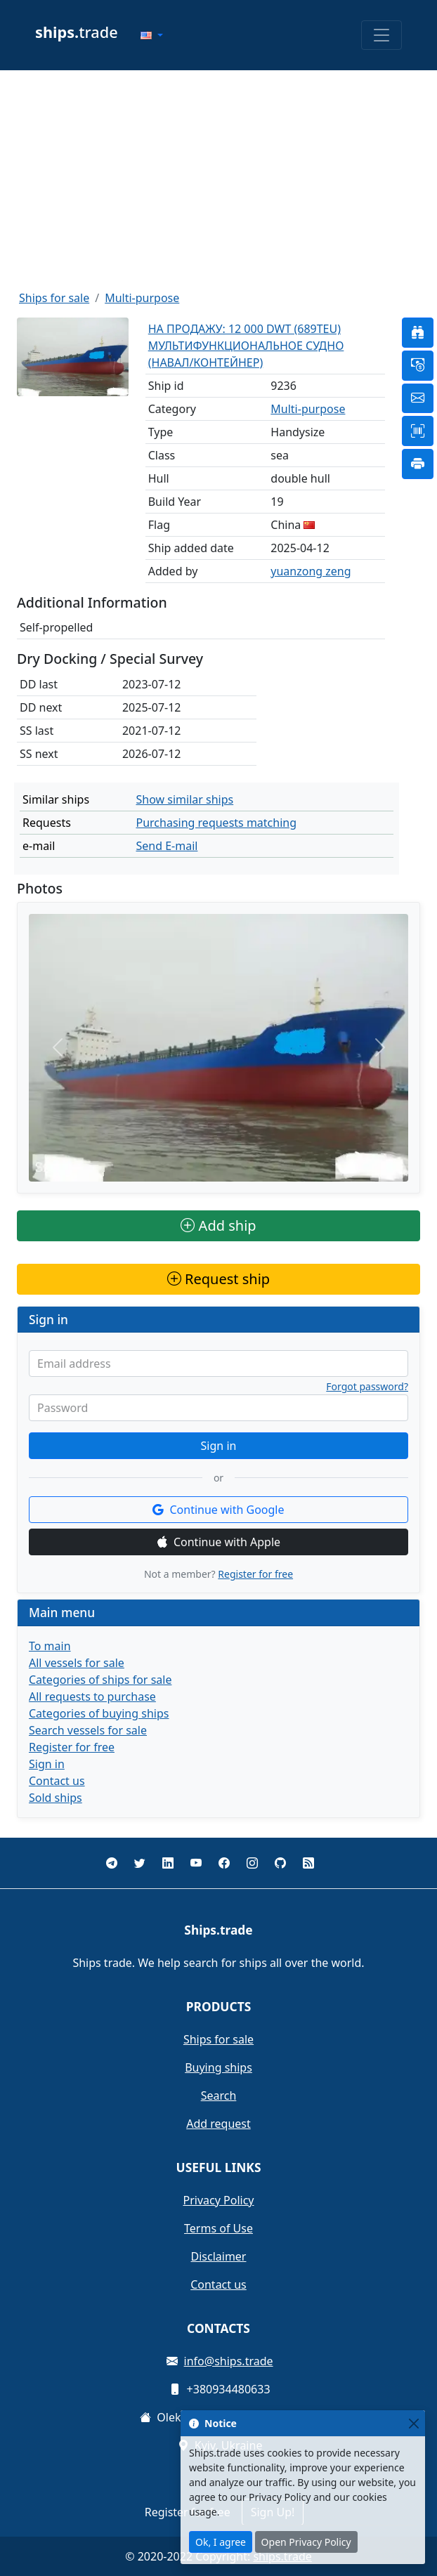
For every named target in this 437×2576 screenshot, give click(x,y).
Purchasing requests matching (216, 822)
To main (50, 1646)
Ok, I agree (220, 2542)
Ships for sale (54, 298)
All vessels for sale (76, 1663)
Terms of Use (218, 2228)
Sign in (219, 1445)
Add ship (218, 1225)
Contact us (57, 1781)
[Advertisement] (218, 179)
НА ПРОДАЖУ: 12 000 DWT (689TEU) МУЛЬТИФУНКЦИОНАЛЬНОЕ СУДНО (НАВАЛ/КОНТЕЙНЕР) (246, 345)
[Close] (413, 2423)
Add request (218, 2123)
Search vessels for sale (88, 1730)
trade (76, 32)
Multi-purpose (142, 298)
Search (219, 2095)
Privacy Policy (218, 2200)
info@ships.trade (228, 2361)
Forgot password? (367, 1387)
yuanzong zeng (310, 571)
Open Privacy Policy (306, 2542)
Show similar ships (184, 799)
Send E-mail (166, 846)
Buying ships (218, 2067)
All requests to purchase (92, 1696)
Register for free (255, 1574)
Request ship (218, 1278)
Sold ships (55, 1797)
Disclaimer (219, 2256)
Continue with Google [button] (218, 1509)
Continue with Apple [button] (218, 1542)
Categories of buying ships (99, 1713)
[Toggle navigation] (381, 35)
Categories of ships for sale (100, 1679)
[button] (151, 35)
